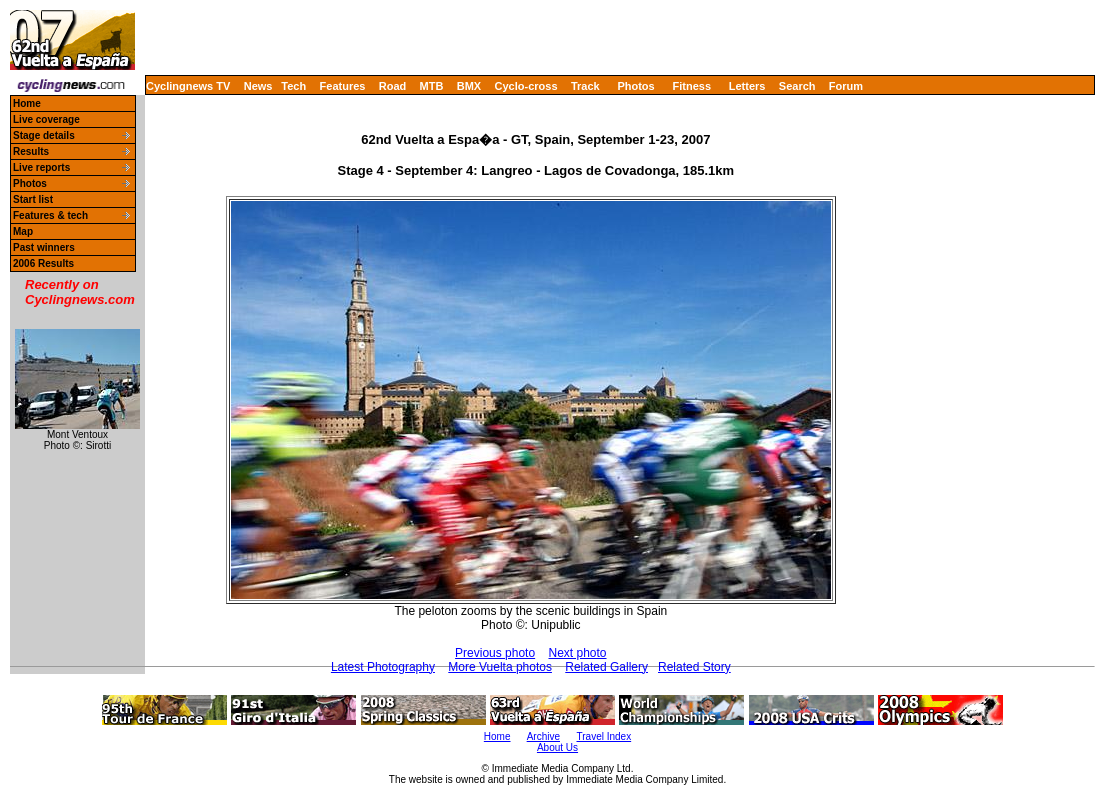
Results (31, 151)
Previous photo (495, 653)
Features (343, 86)
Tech (293, 86)
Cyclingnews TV (188, 86)
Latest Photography (383, 667)
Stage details (44, 135)
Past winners (44, 247)
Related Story (694, 667)
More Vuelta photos (500, 667)
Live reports (41, 167)
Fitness (691, 86)
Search (797, 86)
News (258, 86)
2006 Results (43, 263)
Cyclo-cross (526, 86)
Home (27, 103)
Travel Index (604, 736)
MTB (432, 86)
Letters (747, 86)
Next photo (577, 653)
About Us (557, 747)
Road (393, 86)
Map (23, 231)
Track (585, 86)
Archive (543, 736)
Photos (635, 86)
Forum (846, 86)
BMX (469, 86)
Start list (33, 199)
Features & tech (50, 215)
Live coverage (46, 119)
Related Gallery (606, 667)
